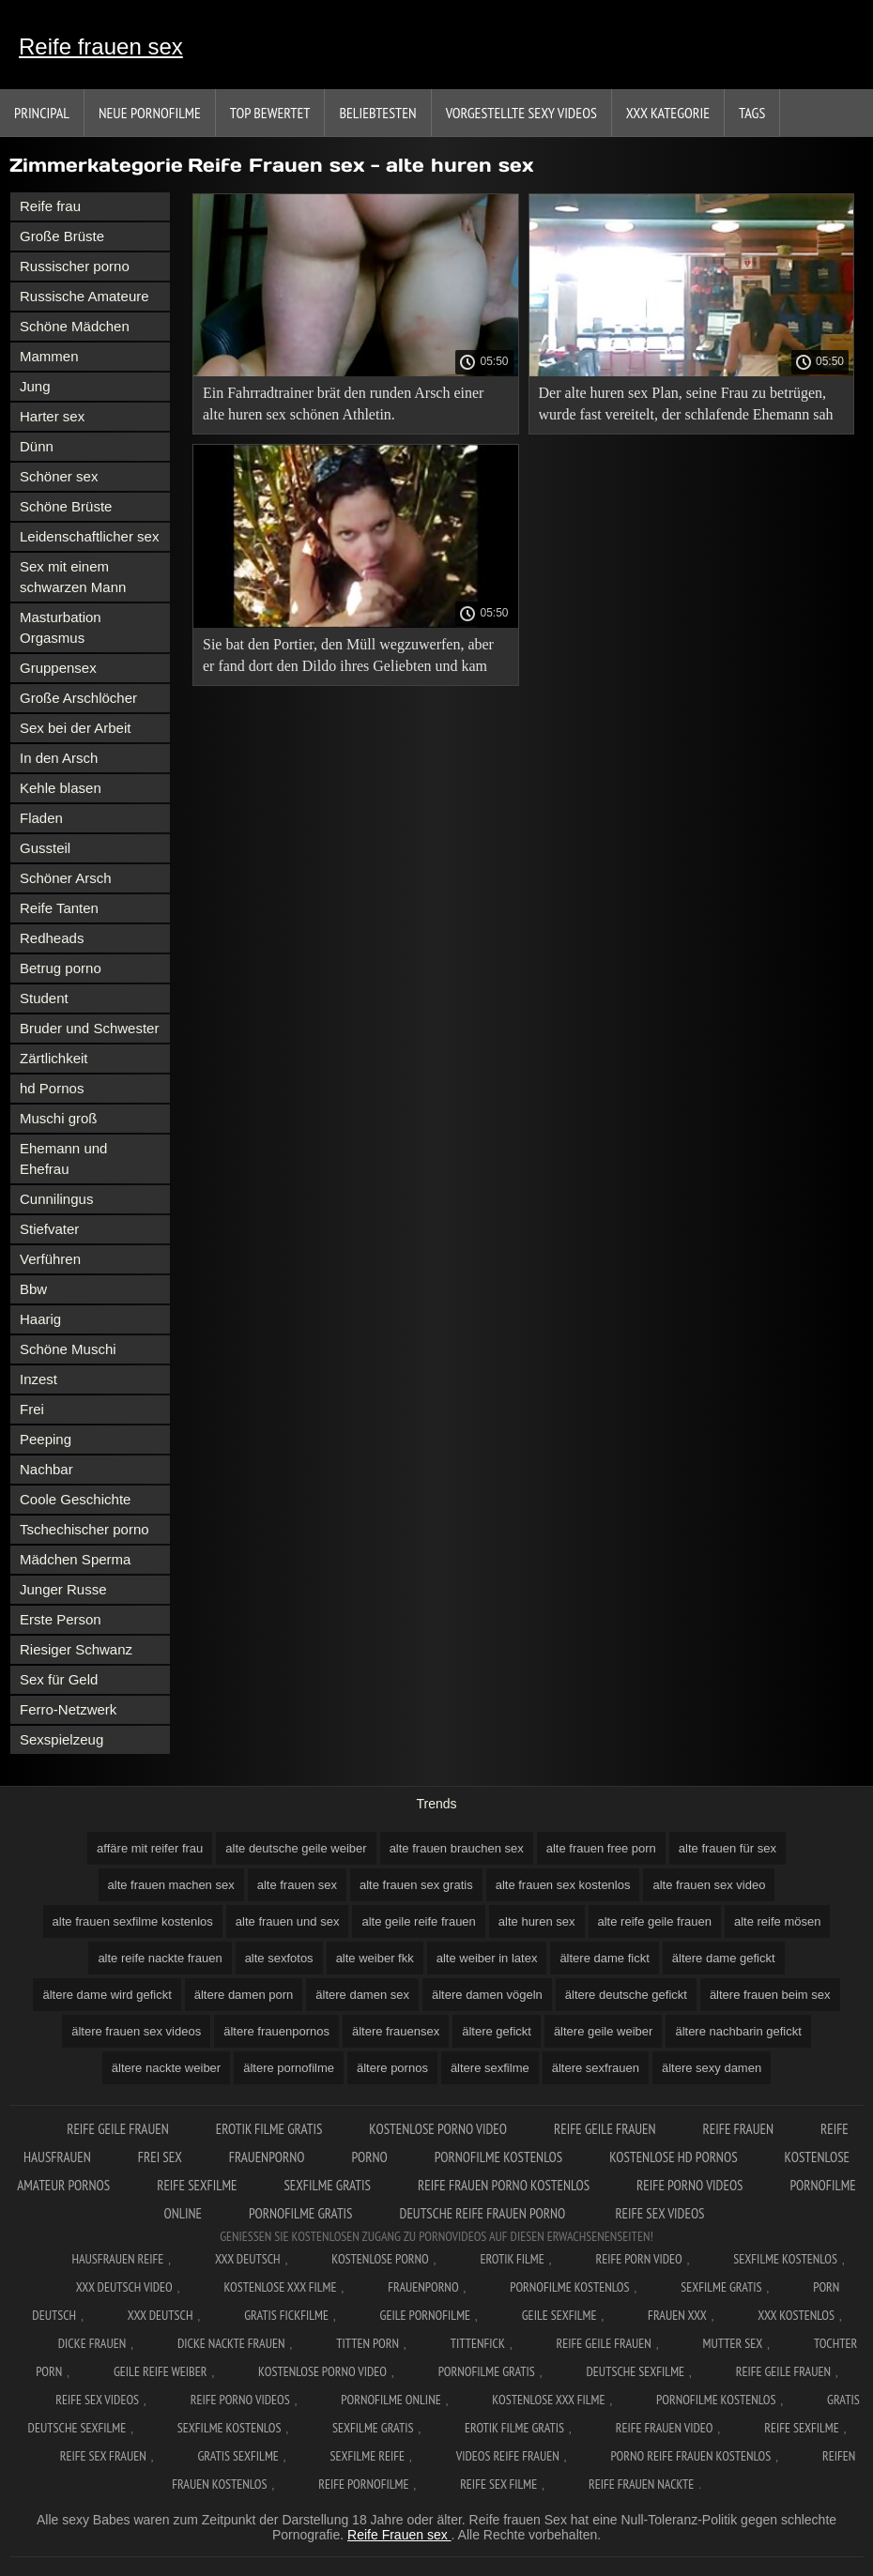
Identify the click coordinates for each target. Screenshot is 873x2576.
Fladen (41, 818)
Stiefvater (49, 1229)
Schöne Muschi (68, 1349)
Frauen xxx (677, 2315)
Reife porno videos (689, 2185)
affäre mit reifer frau (150, 1848)
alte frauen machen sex (171, 1885)
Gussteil (45, 848)
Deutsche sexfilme (636, 2371)
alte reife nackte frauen (160, 1958)
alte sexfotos (279, 1958)
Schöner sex (59, 476)
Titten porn (367, 2343)
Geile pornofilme (425, 2315)
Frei (32, 1409)
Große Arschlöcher (78, 698)
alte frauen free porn (601, 1848)
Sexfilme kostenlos (229, 2427)
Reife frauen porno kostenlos (504, 2185)
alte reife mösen (777, 1921)
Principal (41, 112)
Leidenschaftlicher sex (89, 536)
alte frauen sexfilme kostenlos (133, 1921)
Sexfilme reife (367, 2455)
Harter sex (52, 416)
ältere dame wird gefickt (106, 1995)
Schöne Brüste (66, 506)
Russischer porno (75, 266)
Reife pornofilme (363, 2484)
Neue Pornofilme (150, 112)
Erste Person (60, 1619)
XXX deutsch (160, 2315)
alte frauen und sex (288, 1921)
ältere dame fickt (604, 1958)
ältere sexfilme (490, 2068)
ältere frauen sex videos (136, 2031)
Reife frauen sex (101, 46)
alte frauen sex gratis (416, 1885)
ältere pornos (392, 2068)
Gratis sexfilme (237, 2455)
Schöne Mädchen (75, 326)
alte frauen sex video (708, 1885)
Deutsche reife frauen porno (484, 2213)
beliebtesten (377, 112)
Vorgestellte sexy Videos (521, 112)
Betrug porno (60, 968)
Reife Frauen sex (399, 2534)
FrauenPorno (267, 2157)
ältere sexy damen (711, 2068)
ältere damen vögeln (487, 1995)
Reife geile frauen (118, 2129)
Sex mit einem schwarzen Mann (73, 576)
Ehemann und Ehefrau (63, 1158)
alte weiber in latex (487, 1958)
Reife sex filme (498, 2484)
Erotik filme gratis (269, 2129)
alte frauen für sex (727, 1848)
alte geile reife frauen (418, 1921)
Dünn (37, 446)
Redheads (52, 938)
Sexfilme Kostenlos (785, 2258)
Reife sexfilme (197, 2185)
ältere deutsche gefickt (626, 1995)
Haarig (40, 1319)
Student (44, 998)
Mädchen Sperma (75, 1559)
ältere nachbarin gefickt (738, 2031)
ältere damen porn (244, 1995)
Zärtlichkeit (54, 1058)
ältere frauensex (395, 2031)
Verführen (50, 1259)
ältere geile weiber (603, 2031)
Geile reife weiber (160, 2371)
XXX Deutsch (248, 2258)
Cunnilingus (56, 1199)
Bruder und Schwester (89, 1028)
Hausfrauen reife (117, 2258)
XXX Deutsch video (124, 2287)
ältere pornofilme (288, 2068)
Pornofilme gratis (301, 2213)
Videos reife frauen (507, 2455)
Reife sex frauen (103, 2455)
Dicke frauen (92, 2343)
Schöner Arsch (66, 878)
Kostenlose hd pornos (673, 2157)
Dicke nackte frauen (231, 2343)
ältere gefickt (496, 2031)
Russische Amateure (84, 296)
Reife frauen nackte (641, 2484)
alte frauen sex (297, 1885)
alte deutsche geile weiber (295, 1848)
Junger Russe (63, 1589)
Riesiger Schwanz (76, 1649)
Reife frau (50, 206)
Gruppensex (58, 668)
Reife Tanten (59, 908)
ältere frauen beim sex (770, 1995)
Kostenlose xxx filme (279, 2287)
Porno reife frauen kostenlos (690, 2455)
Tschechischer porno (84, 1529)
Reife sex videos (659, 2213)
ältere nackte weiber (166, 2068)
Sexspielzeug (61, 1739)
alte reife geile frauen (655, 1921)
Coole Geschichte (75, 1499)
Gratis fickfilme (286, 2315)
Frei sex (160, 2157)
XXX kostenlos (796, 2315)
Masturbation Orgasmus (60, 627)
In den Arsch (59, 758)
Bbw (33, 1289)
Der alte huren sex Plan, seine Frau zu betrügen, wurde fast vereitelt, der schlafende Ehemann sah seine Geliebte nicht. (686, 407)
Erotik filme (512, 2258)
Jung (35, 386)
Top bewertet (270, 112)
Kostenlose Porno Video (438, 2129)
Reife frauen (738, 2129)
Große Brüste (62, 236)
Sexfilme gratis (327, 2185)
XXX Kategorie (668, 112)
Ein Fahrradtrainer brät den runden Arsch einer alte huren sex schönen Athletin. (343, 403)
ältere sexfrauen (595, 2068)
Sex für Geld (59, 1679)
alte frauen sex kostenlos (563, 1885)
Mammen (49, 356)
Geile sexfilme (559, 2315)
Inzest (38, 1379)
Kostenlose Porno (380, 2258)
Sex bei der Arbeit (75, 728)
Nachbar (46, 1469)
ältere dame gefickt (723, 1958)
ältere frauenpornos (276, 2031)
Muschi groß (59, 1118)
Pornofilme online (390, 2399)
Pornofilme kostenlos (498, 2157)
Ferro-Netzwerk (68, 1709)
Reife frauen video (664, 2427)
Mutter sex (733, 2343)
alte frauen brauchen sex (457, 1848)
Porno (369, 2157)
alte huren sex (536, 1921)
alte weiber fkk (375, 1958)
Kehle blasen (60, 788)
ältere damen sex (362, 1995)
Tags (752, 112)
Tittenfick (478, 2343)
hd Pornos (52, 1088)
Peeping (45, 1439)
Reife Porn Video (638, 2258)
